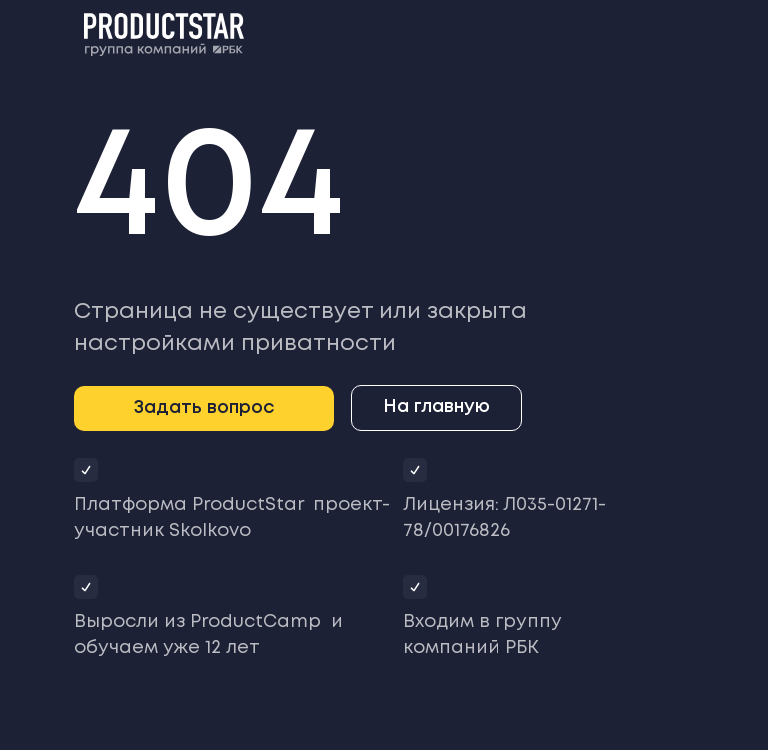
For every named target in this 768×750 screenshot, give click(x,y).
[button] (204, 408)
